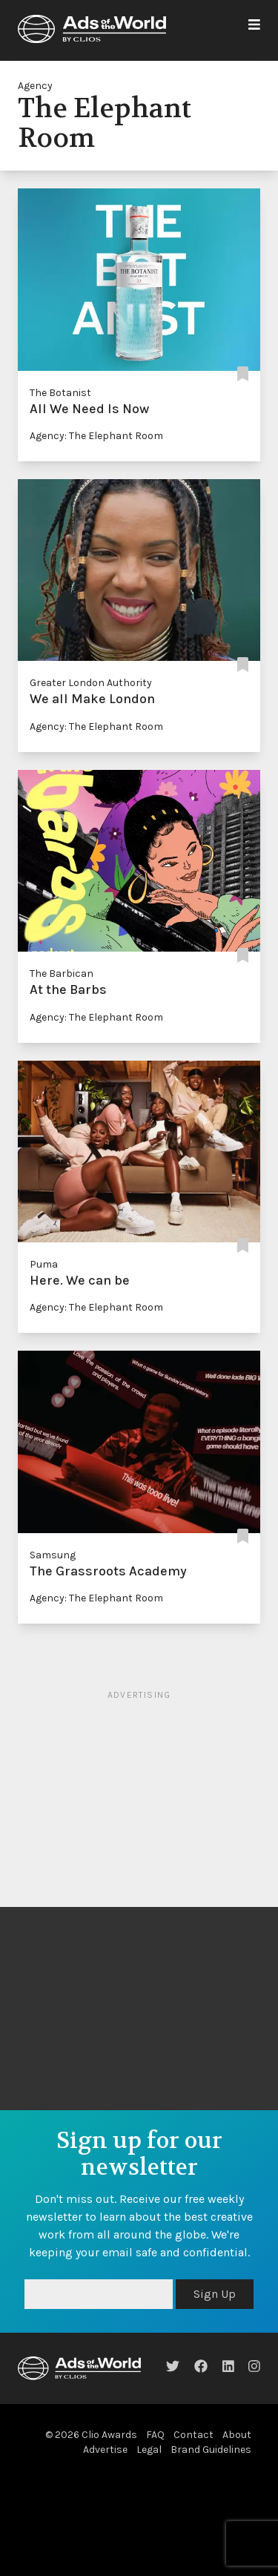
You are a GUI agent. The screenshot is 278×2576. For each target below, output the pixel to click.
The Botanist (60, 392)
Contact (193, 2434)
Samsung (53, 1555)
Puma (44, 1264)
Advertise (105, 2449)
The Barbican (61, 973)
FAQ (155, 2434)
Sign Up (214, 2294)
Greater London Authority (91, 682)
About (236, 2434)
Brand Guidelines (211, 2449)
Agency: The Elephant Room (96, 435)
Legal (149, 2449)
